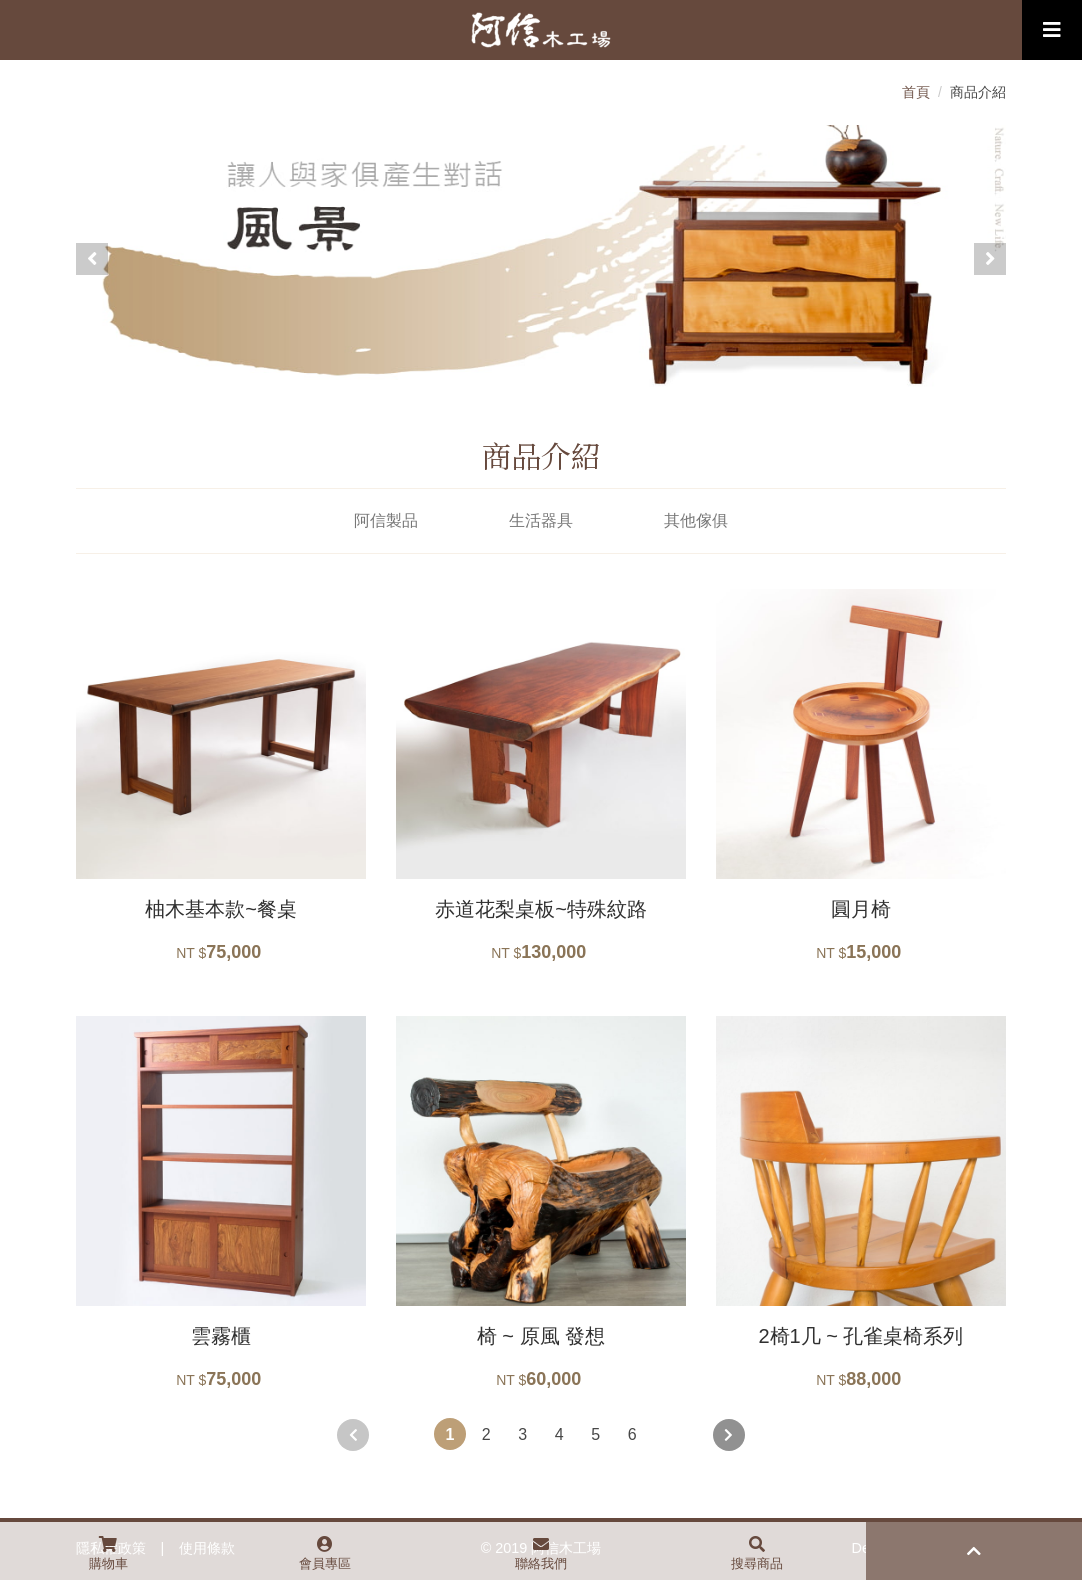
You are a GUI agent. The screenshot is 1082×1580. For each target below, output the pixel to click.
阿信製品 (386, 520)
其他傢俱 (696, 520)
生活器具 (541, 520)
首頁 (916, 92)
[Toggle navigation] (1052, 30)
